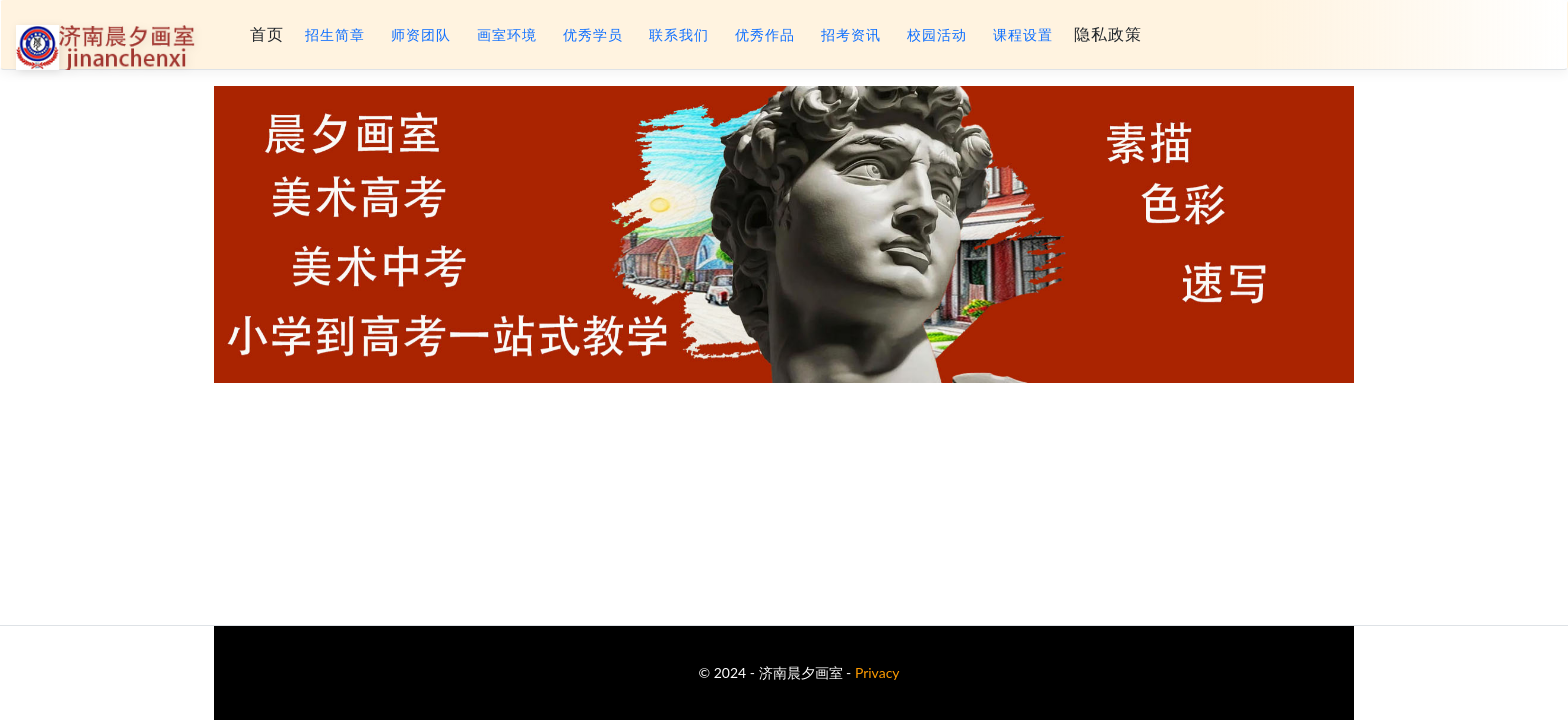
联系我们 (679, 35)
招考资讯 (851, 35)
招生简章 (335, 35)
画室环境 (507, 35)
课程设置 (1023, 35)
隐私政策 (1108, 34)
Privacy (877, 672)
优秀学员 (593, 35)
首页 (267, 34)
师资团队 (421, 35)
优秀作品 (765, 35)
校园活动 (937, 35)
